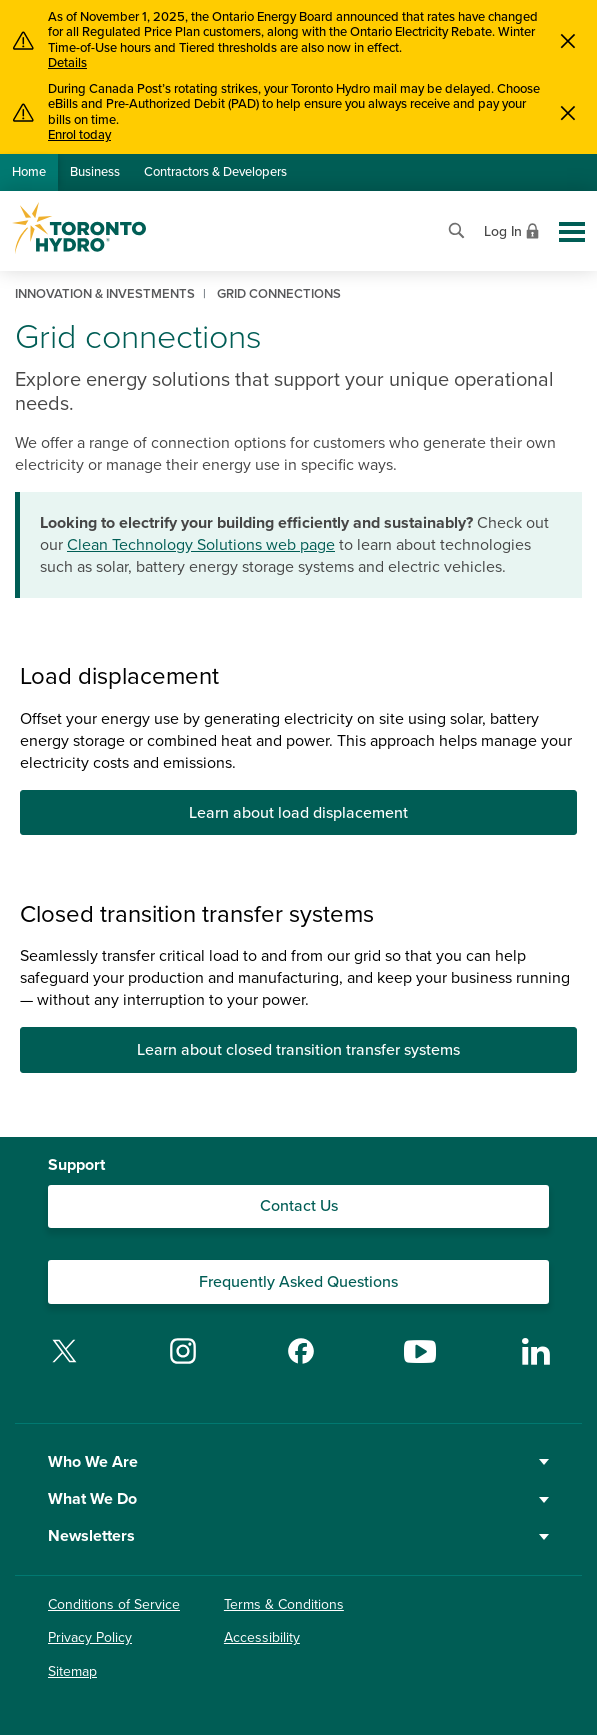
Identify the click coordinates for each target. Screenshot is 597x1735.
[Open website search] (456, 228)
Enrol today (79, 135)
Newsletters (298, 1536)
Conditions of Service (114, 1604)
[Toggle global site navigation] (572, 232)
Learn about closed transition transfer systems (298, 1050)
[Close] (568, 41)
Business (95, 172)
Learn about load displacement (298, 813)
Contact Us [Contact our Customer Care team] (299, 1206)
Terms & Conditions (284, 1604)
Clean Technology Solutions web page (201, 545)
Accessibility (262, 1637)
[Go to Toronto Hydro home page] (79, 228)
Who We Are (298, 1462)
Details (67, 63)
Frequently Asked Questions (298, 1282)
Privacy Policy (90, 1637)
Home (29, 172)
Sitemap (72, 1671)
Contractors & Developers (215, 172)
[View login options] (513, 229)
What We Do (298, 1499)
